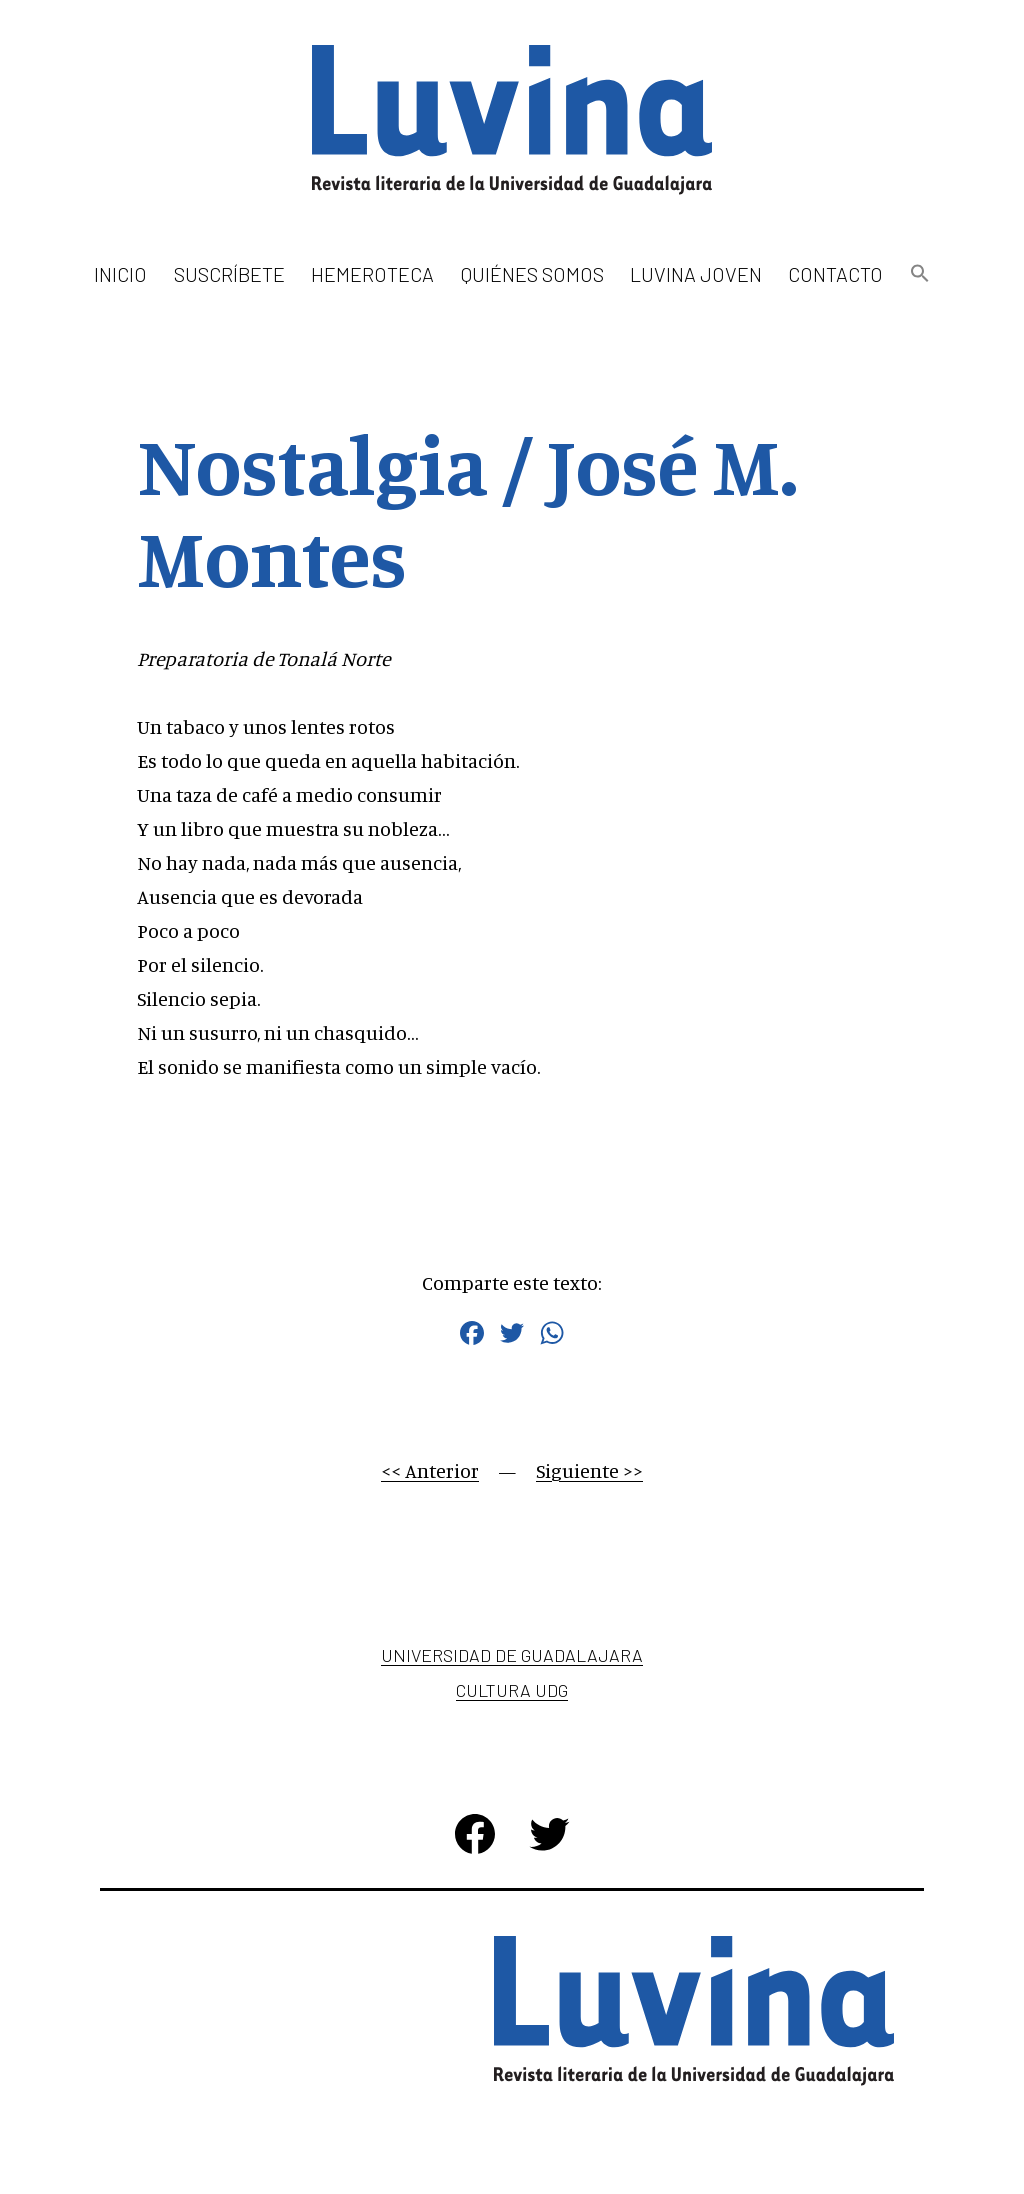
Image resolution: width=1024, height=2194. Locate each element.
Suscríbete (229, 274)
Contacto (835, 274)
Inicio (120, 274)
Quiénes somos (532, 274)
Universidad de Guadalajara (512, 1655)
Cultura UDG (512, 1690)
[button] (919, 274)
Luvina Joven (696, 274)
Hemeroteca (372, 274)
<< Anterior (430, 1470)
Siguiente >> (589, 1470)
